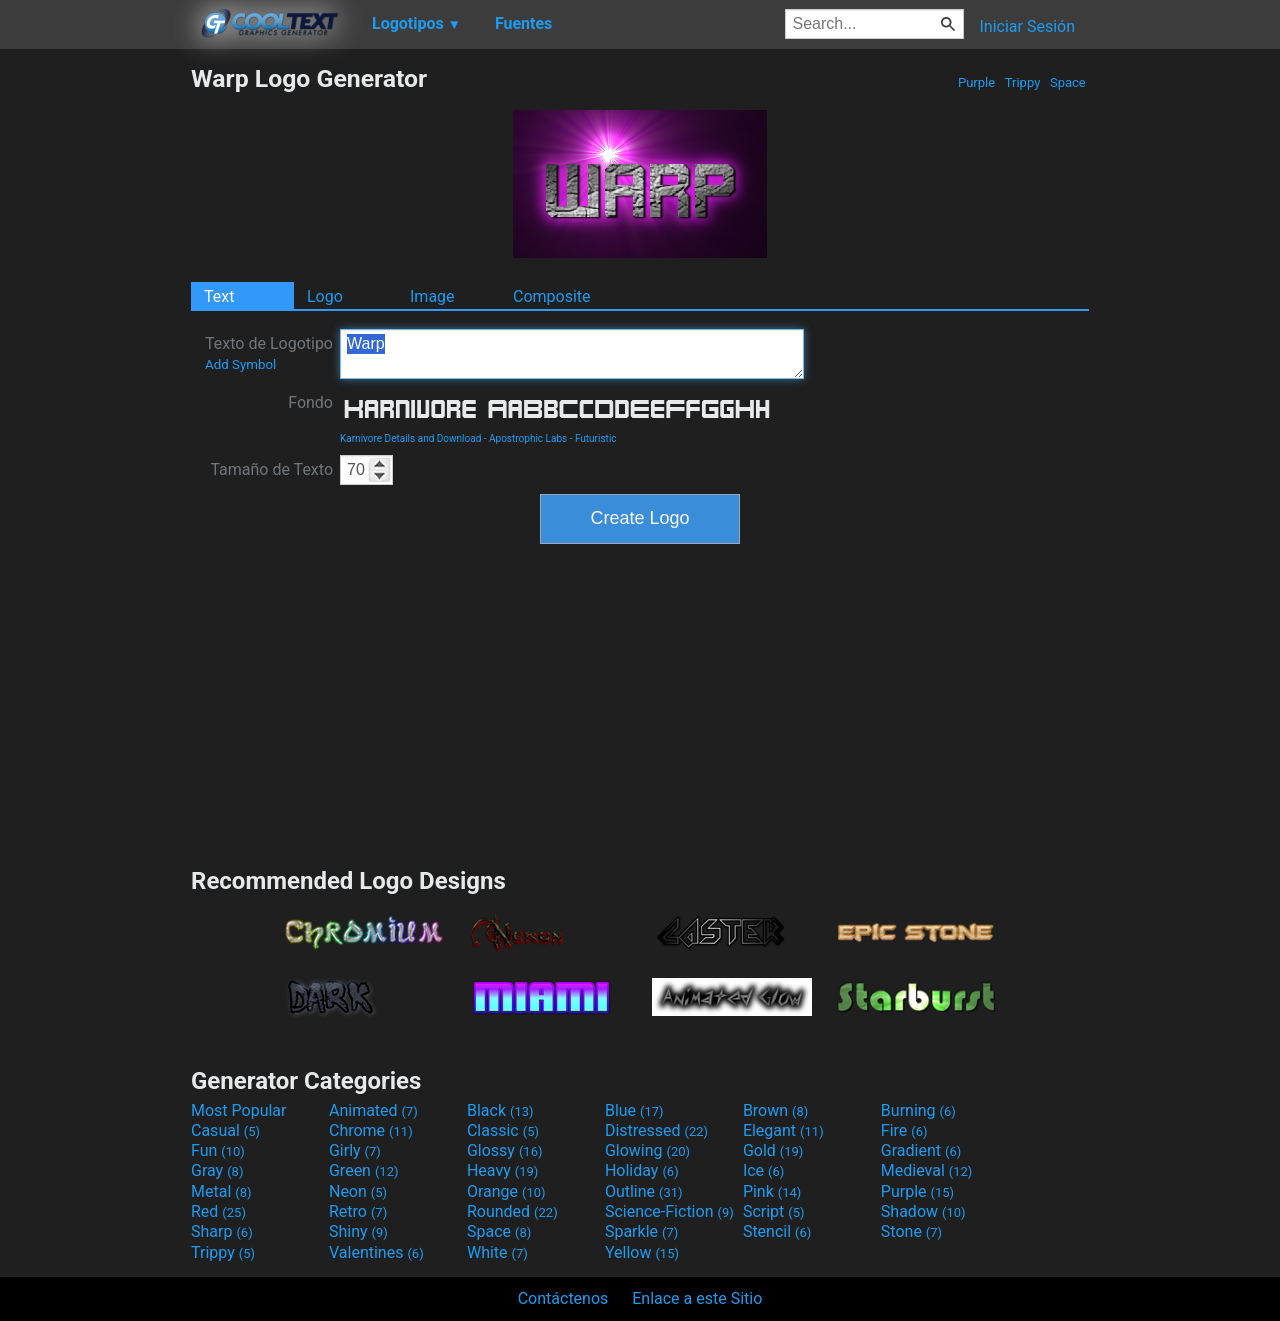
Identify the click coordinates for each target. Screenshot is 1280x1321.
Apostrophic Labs (528, 438)
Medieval (927, 1170)
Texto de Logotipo (269, 353)
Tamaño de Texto (271, 469)
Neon (358, 1191)
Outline (644, 1191)
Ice (763, 1170)
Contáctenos (563, 1298)
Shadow (923, 1211)
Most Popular (239, 1110)
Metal (221, 1191)
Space (1068, 82)
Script (774, 1211)
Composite (552, 296)
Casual (225, 1130)
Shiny (358, 1231)
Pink (772, 1191)
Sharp (222, 1231)
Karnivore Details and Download (410, 438)
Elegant (783, 1130)
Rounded (512, 1211)
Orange (506, 1191)
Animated (373, 1110)
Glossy (505, 1150)
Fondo (310, 402)
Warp (572, 354)
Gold (773, 1150)
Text (219, 296)
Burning (918, 1110)
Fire (904, 1130)
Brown (775, 1110)
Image (432, 296)
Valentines (376, 1252)
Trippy (1023, 82)
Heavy (502, 1170)
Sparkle (641, 1231)
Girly (355, 1150)
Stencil (777, 1231)
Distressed (656, 1130)
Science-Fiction (669, 1211)
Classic (503, 1130)
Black (500, 1110)
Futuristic (596, 438)
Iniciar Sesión (1027, 26)
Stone (911, 1231)
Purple (977, 82)
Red (218, 1211)
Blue (634, 1110)
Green (364, 1170)
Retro (358, 1211)
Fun (218, 1150)
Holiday (642, 1170)
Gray (217, 1170)
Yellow (642, 1252)
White (497, 1252)
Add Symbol (240, 364)
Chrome (371, 1130)
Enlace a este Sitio (697, 1298)
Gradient (921, 1150)
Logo (325, 296)
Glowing (647, 1150)
